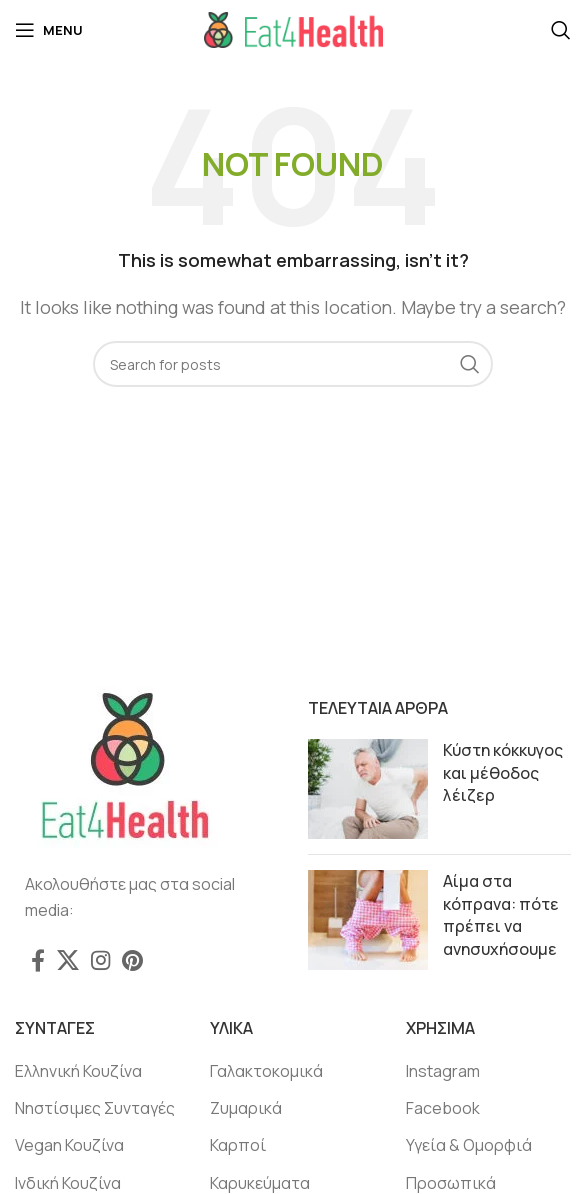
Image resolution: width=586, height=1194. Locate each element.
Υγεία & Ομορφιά (469, 1145)
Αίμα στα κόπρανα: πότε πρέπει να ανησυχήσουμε (501, 914)
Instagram (443, 1071)
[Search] (561, 30)
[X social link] (68, 960)
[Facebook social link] (38, 960)
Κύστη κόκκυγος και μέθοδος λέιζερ (503, 772)
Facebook (443, 1108)
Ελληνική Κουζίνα (78, 1071)
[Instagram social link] (100, 960)
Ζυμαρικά (246, 1108)
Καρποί (238, 1145)
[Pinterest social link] (132, 960)
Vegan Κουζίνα (69, 1145)
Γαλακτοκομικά (266, 1071)
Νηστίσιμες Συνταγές (95, 1108)
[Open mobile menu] (49, 30)
